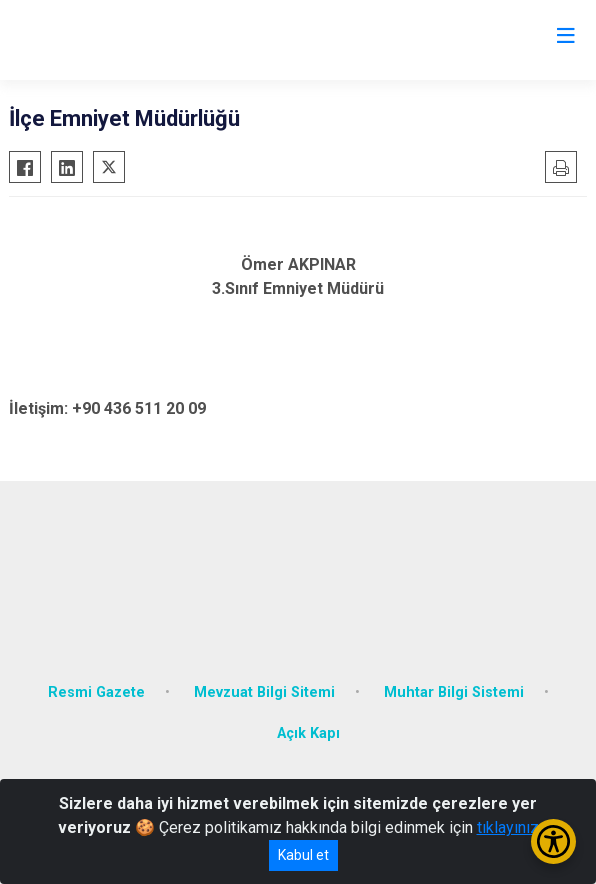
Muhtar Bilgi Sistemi (454, 692)
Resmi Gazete (96, 692)
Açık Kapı (308, 733)
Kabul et (303, 855)
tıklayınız (508, 827)
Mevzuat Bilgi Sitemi (264, 692)
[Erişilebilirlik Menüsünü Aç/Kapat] (553, 841)
